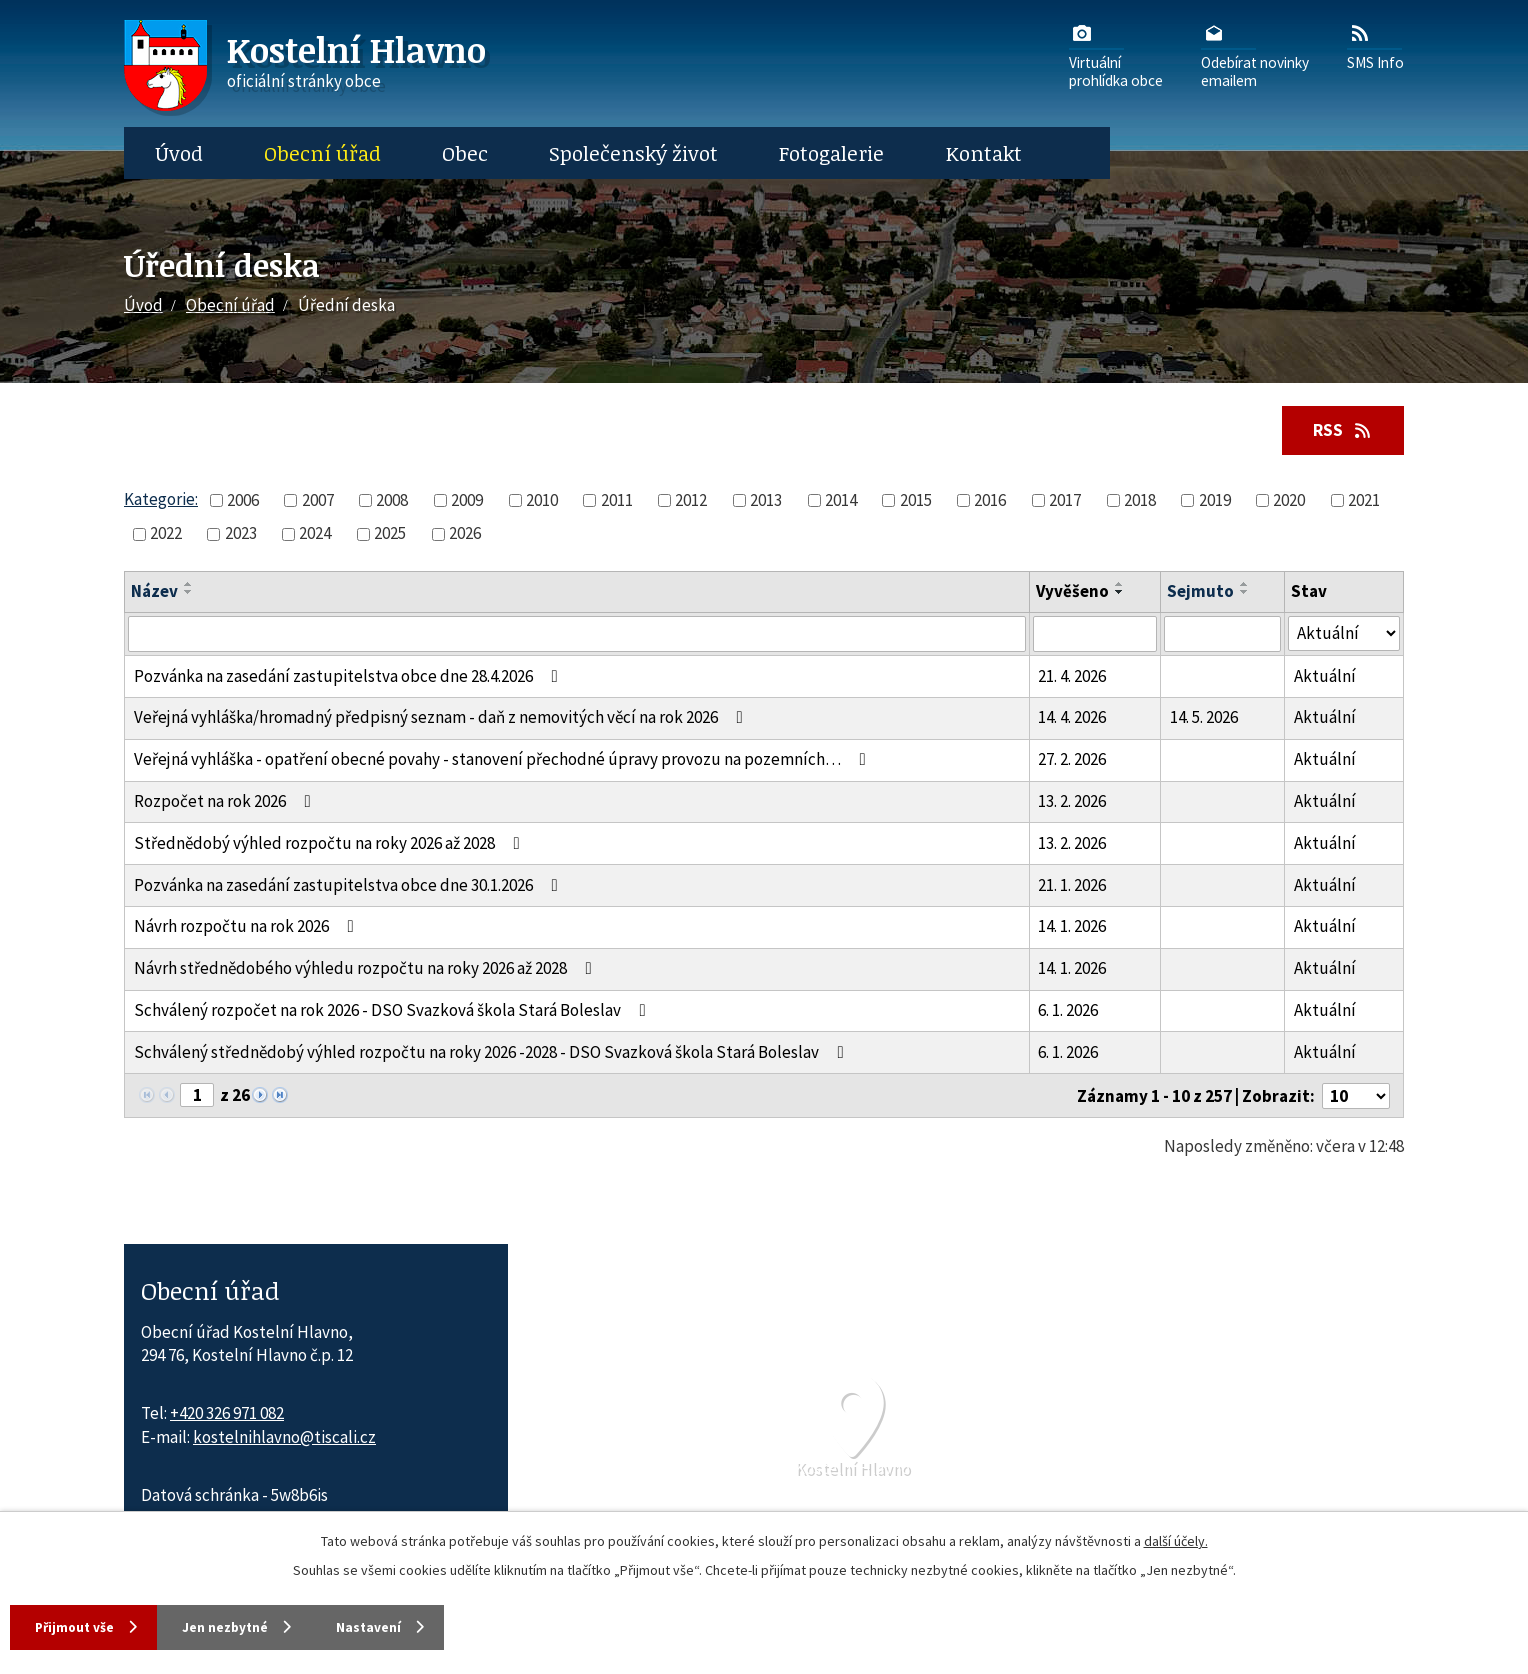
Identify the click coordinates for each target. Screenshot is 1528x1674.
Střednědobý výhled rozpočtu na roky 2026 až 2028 (331, 844)
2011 (617, 501)
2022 (166, 534)
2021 (1364, 501)
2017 (1065, 501)
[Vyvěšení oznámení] (1095, 635)
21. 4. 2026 (1072, 677)
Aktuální (1325, 677)
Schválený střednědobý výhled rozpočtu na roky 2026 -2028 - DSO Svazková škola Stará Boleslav (493, 1053)
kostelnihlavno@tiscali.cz (284, 1438)
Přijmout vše (79, 1626)
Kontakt (984, 153)
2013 (766, 501)
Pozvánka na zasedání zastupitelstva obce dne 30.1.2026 (350, 886)
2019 (1215, 501)
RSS (1340, 430)
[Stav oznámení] (1344, 634)
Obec (465, 153)
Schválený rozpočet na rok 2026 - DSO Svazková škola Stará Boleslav (394, 1011)
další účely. (1176, 1539)
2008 (392, 501)
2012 (691, 501)
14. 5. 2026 (1204, 719)
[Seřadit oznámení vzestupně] (189, 586)
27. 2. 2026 (1072, 760)
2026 (465, 534)
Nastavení (410, 1626)
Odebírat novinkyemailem (1255, 55)
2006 (243, 501)
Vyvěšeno (1072, 593)
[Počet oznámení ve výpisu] (1356, 1097)
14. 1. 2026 (1072, 928)
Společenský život (633, 153)
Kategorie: (161, 500)
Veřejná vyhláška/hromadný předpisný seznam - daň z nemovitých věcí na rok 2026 (442, 719)
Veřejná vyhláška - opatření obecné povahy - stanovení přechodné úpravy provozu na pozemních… (504, 760)
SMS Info (1375, 46)
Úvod (179, 153)
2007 (318, 501)
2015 (916, 501)
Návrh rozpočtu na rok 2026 (248, 928)
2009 (467, 501)
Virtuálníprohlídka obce (1116, 55)
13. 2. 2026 (1072, 802)
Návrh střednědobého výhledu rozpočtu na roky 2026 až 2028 (367, 969)
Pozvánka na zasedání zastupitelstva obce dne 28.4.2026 (350, 677)
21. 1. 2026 (1072, 886)
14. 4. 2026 (1072, 719)
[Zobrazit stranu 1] (197, 1096)
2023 (241, 534)
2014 (841, 501)
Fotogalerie (831, 153)
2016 (990, 501)
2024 (315, 534)
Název (154, 593)
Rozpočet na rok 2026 (226, 802)
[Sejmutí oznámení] (1222, 635)
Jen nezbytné (249, 1626)
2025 (390, 534)
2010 (542, 501)
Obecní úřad (322, 153)
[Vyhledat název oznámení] (577, 635)
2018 (1140, 501)
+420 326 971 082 (227, 1414)
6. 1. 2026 (1068, 1011)
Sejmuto (1200, 593)
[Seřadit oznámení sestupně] (189, 594)
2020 (1289, 501)
